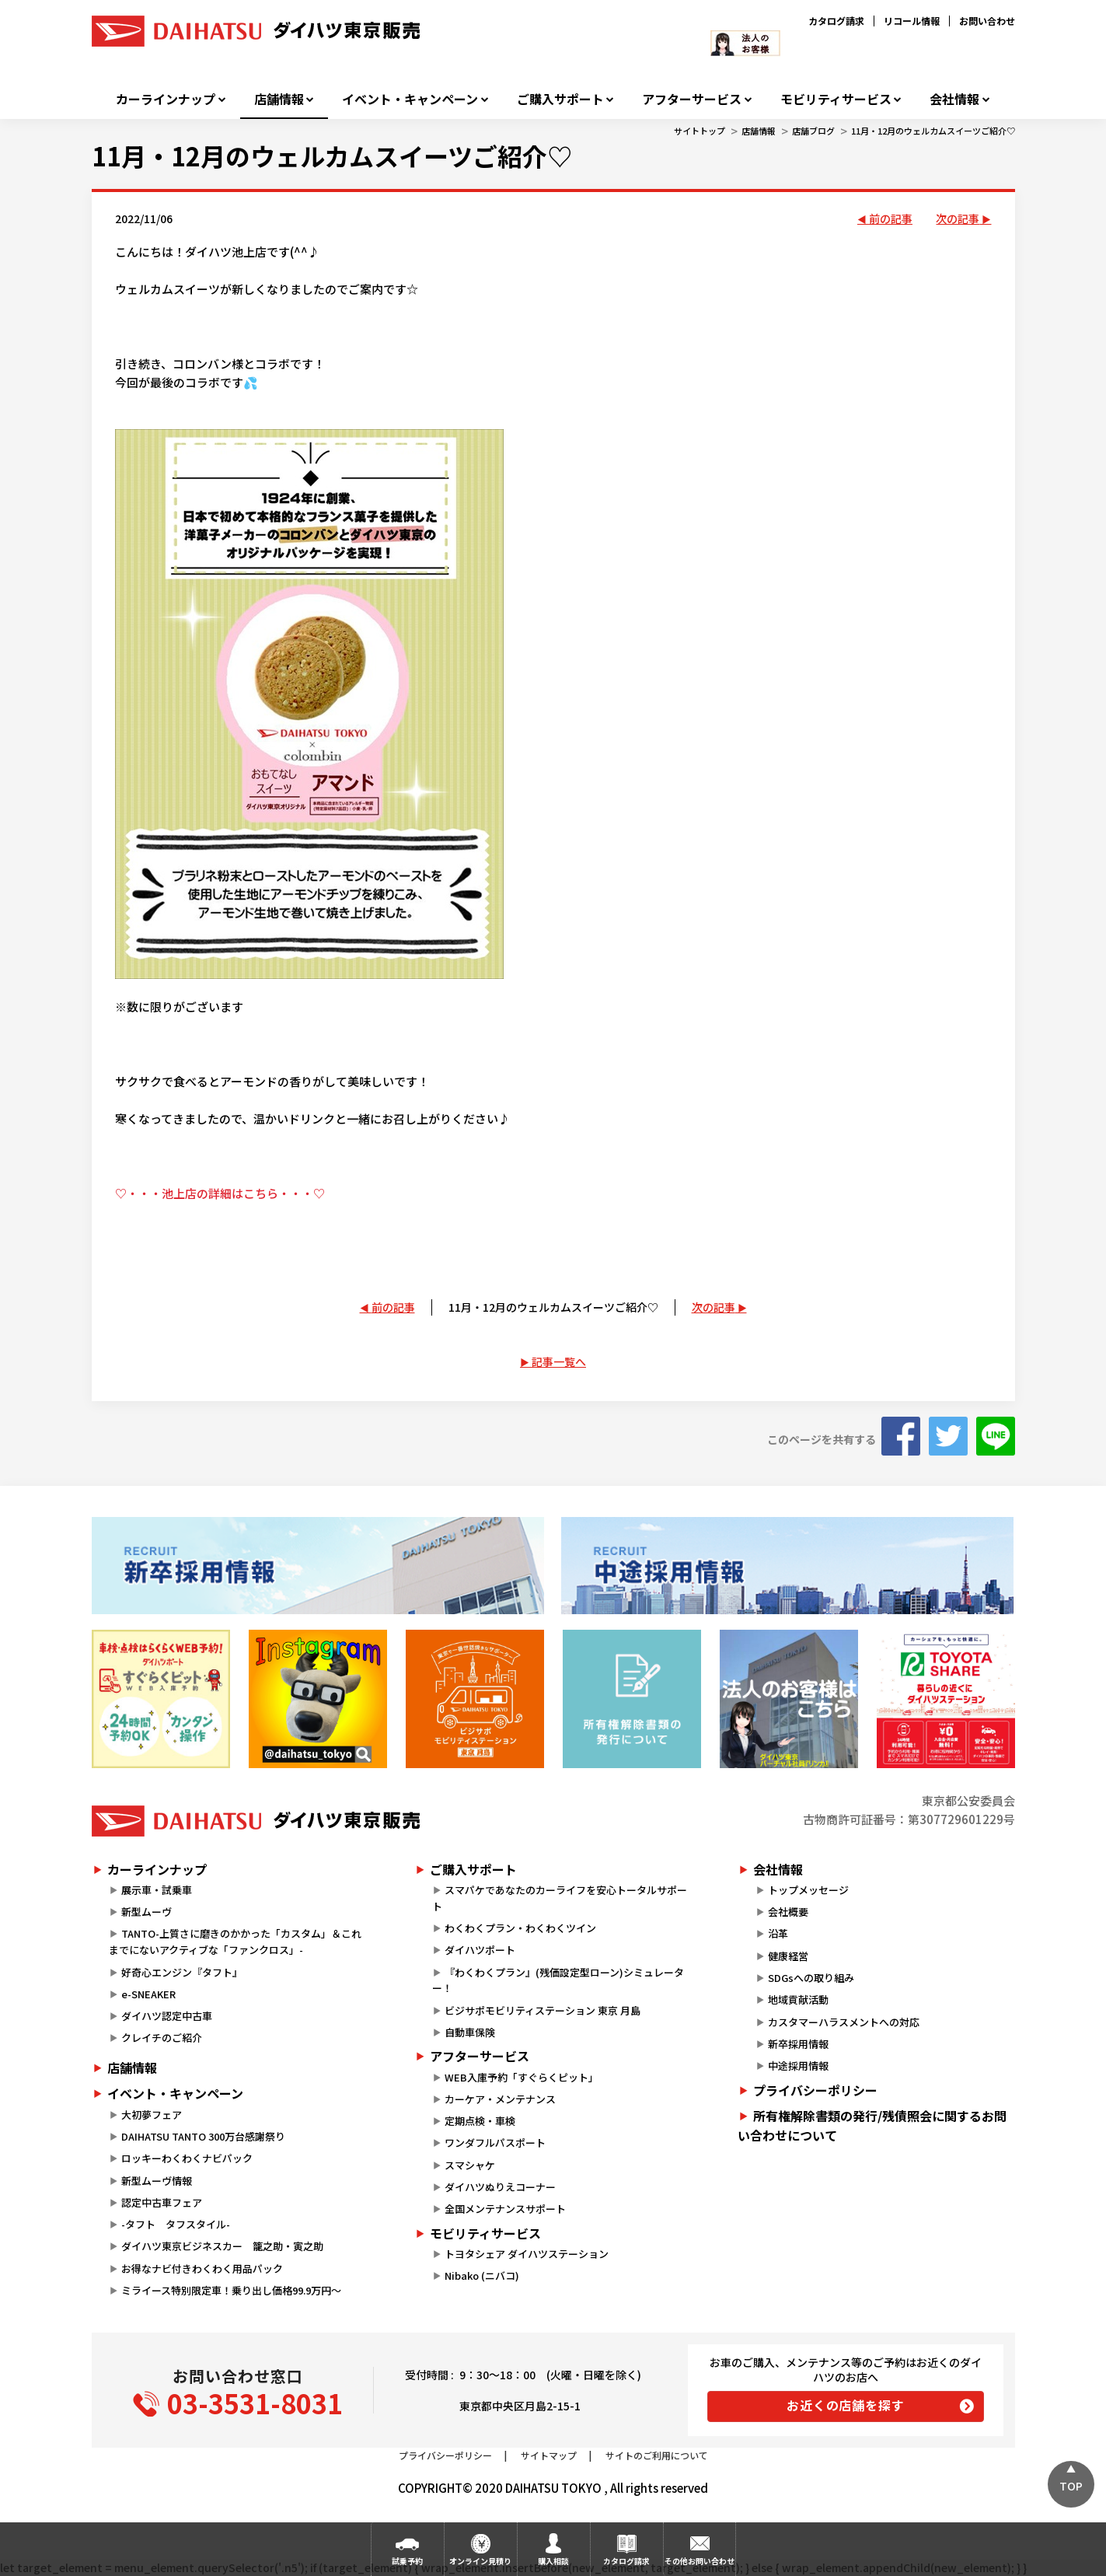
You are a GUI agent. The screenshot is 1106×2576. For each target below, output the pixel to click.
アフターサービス (691, 99)
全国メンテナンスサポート (505, 2208)
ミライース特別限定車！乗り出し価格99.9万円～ (231, 2290)
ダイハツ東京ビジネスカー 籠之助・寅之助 (222, 2246)
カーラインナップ (165, 99)
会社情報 (954, 99)
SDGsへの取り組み (811, 1977)
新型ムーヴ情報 (156, 2180)
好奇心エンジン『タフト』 (181, 1972)
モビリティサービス (835, 99)
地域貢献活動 (798, 1999)
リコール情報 (912, 20)
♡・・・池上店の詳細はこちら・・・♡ (220, 1193)
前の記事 (890, 218)
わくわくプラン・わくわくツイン (520, 1928)
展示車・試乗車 (156, 1889)
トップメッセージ (808, 1889)
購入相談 (553, 2561)
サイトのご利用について (656, 2455)
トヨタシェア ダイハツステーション (527, 2253)
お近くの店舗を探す (845, 2405)
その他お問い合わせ (699, 2561)
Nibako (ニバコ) (482, 2275)
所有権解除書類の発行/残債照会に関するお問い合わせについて (872, 2125)
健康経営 (788, 1956)
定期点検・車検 (480, 2120)
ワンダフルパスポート (495, 2142)
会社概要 (788, 1911)
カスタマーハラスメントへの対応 (843, 2022)
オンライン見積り (480, 2561)
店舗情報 (279, 99)
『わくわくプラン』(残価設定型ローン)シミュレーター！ (558, 1980)
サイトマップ (549, 2455)
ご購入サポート (560, 99)
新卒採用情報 (798, 2043)
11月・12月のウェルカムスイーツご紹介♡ (933, 130)
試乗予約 (407, 2561)
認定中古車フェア (161, 2202)
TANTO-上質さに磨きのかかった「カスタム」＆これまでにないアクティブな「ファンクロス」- (235, 1941)
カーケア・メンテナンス (500, 2099)
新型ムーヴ (146, 1911)
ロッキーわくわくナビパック (187, 2158)
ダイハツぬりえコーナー (500, 2186)
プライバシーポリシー (815, 2090)
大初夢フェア (151, 2114)
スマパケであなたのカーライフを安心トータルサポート (559, 1898)
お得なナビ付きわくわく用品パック (207, 2268)
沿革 (778, 1933)
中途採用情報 (798, 2065)
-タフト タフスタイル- (175, 2224)
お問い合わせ (987, 20)
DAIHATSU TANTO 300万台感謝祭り (203, 2136)
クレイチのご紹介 (161, 2037)
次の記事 (957, 218)
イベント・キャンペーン (410, 99)
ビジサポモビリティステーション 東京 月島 (542, 2010)
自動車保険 (470, 2032)
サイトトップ (699, 130)
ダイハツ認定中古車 (166, 2015)
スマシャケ (470, 2165)
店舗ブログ (813, 130)
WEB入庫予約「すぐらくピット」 (521, 2077)
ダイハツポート (480, 1949)
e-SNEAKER (148, 1994)
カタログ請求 (836, 20)
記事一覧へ (559, 1361)
